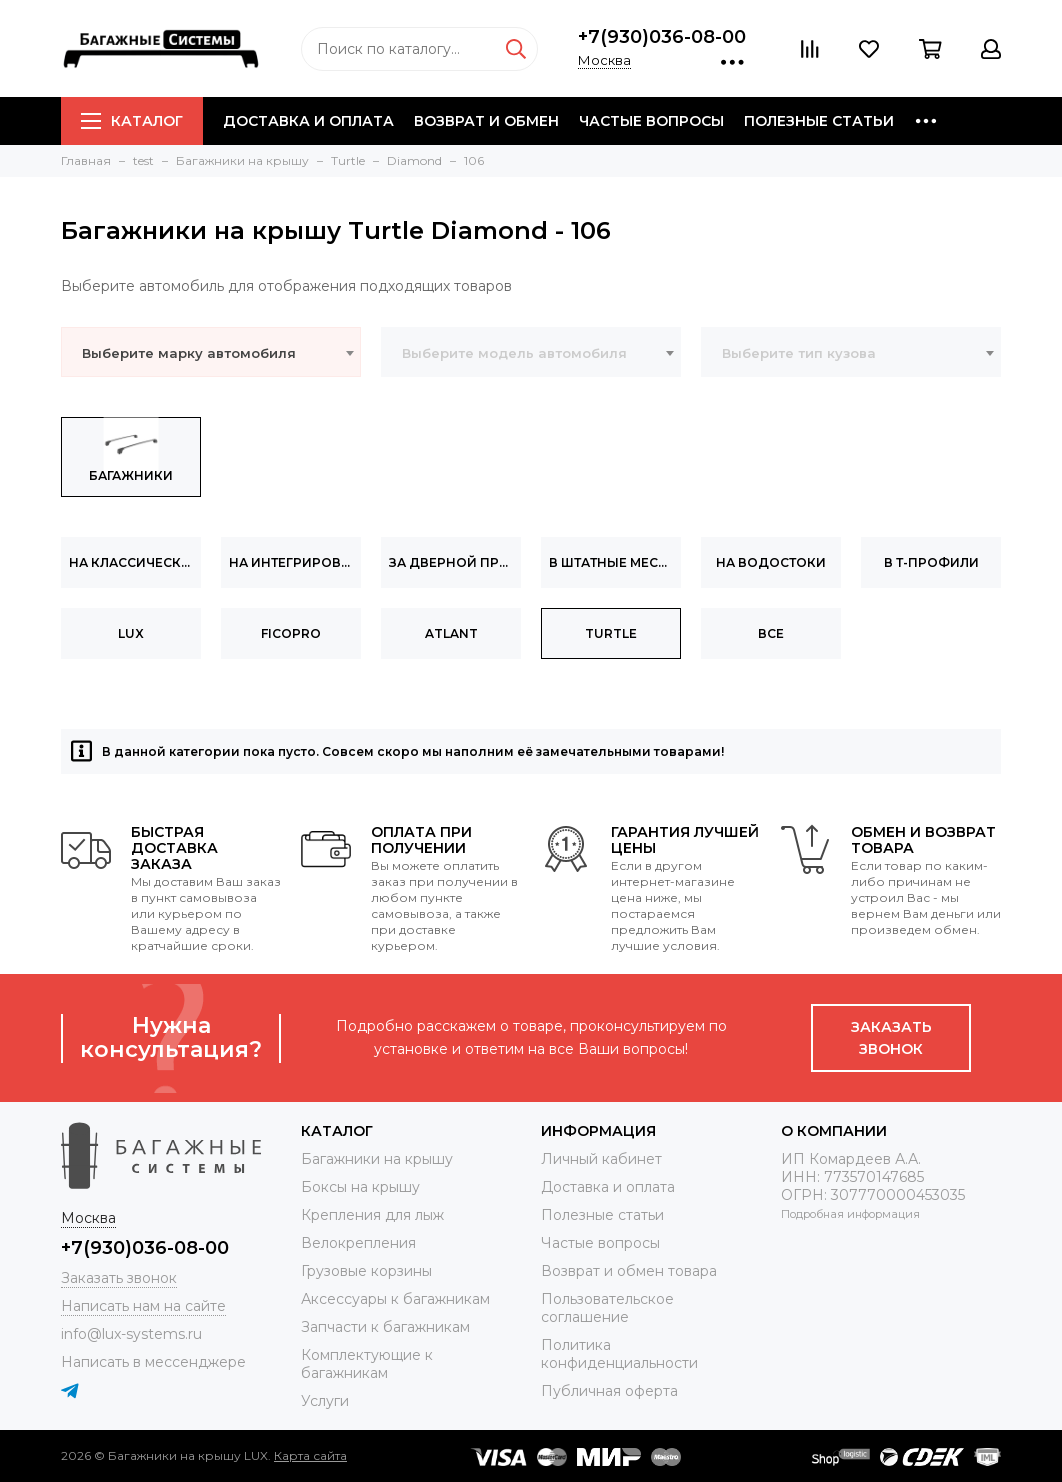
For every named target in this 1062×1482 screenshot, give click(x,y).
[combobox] (211, 352)
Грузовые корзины (366, 1271)
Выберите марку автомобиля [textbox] (189, 353)
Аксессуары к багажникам (395, 1299)
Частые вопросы (651, 121)
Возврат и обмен (486, 121)
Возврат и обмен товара (629, 1271)
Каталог (132, 121)
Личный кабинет (601, 1159)
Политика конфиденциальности (619, 1354)
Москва (604, 60)
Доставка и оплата (308, 121)
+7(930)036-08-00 (662, 37)
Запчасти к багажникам (385, 1327)
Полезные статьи (819, 121)
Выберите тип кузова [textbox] (799, 353)
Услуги (325, 1401)
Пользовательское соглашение (607, 1308)
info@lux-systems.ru (131, 1334)
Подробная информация (850, 1214)
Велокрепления (358, 1243)
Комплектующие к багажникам (367, 1364)
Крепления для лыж (372, 1215)
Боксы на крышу (360, 1187)
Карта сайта (310, 1455)
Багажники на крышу (377, 1159)
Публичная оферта (609, 1391)
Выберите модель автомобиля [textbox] (514, 353)
